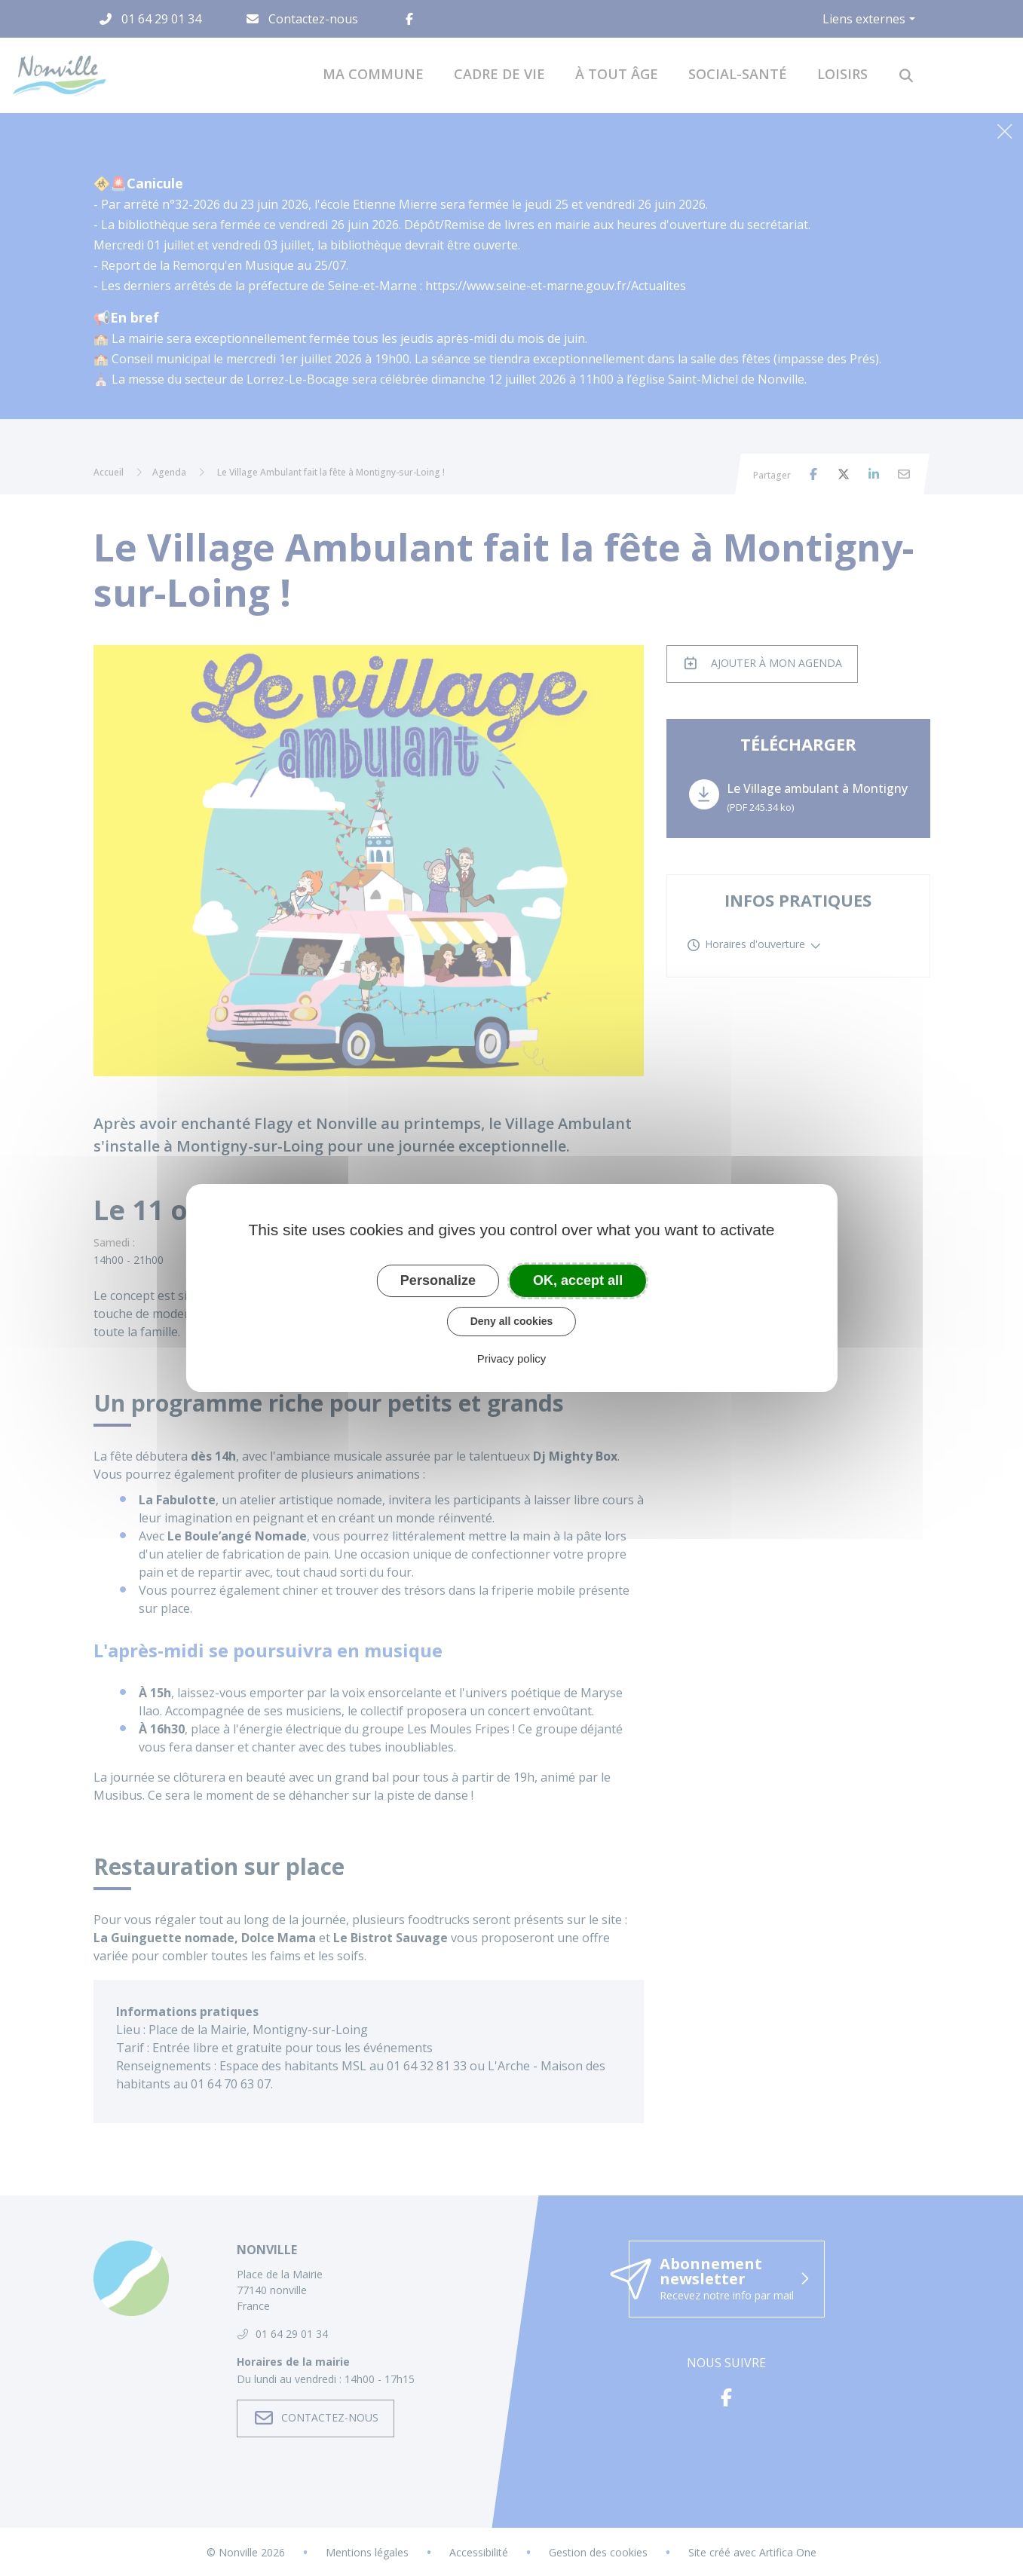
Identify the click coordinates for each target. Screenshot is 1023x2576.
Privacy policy (512, 1358)
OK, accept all (578, 1280)
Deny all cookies (511, 1321)
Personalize (438, 1280)
